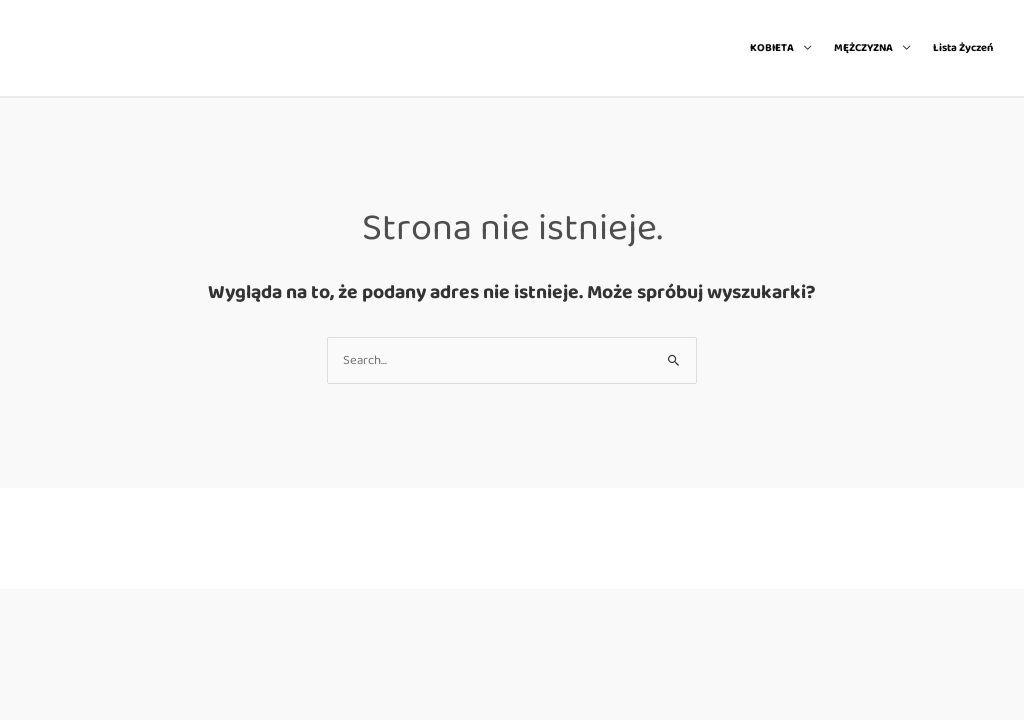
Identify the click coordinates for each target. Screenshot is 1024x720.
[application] (803, 48)
